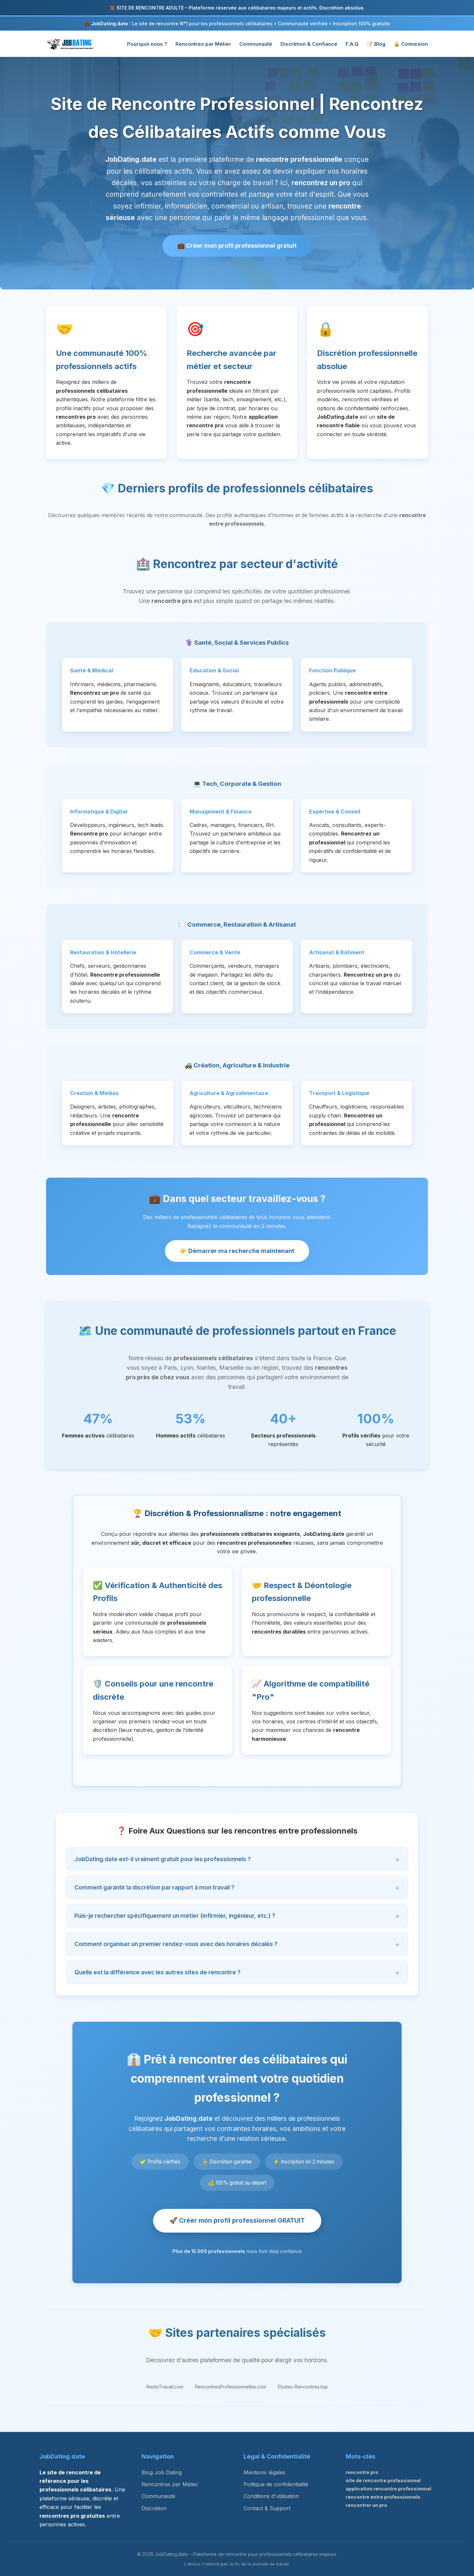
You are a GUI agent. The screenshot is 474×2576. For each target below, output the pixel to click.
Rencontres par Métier (203, 44)
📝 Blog (376, 44)
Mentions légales (264, 2472)
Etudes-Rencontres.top (303, 2386)
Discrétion (154, 2508)
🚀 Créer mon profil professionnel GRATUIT (237, 2220)
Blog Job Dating (162, 2472)
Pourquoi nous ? (147, 44)
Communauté (255, 44)
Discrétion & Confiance (308, 44)
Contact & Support (267, 2508)
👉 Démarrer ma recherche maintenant (237, 1250)
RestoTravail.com (164, 2386)
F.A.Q (352, 44)
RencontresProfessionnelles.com (230, 2386)
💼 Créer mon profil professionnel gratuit (237, 245)
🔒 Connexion (411, 44)
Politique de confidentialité (276, 2484)
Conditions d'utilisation (271, 2496)
